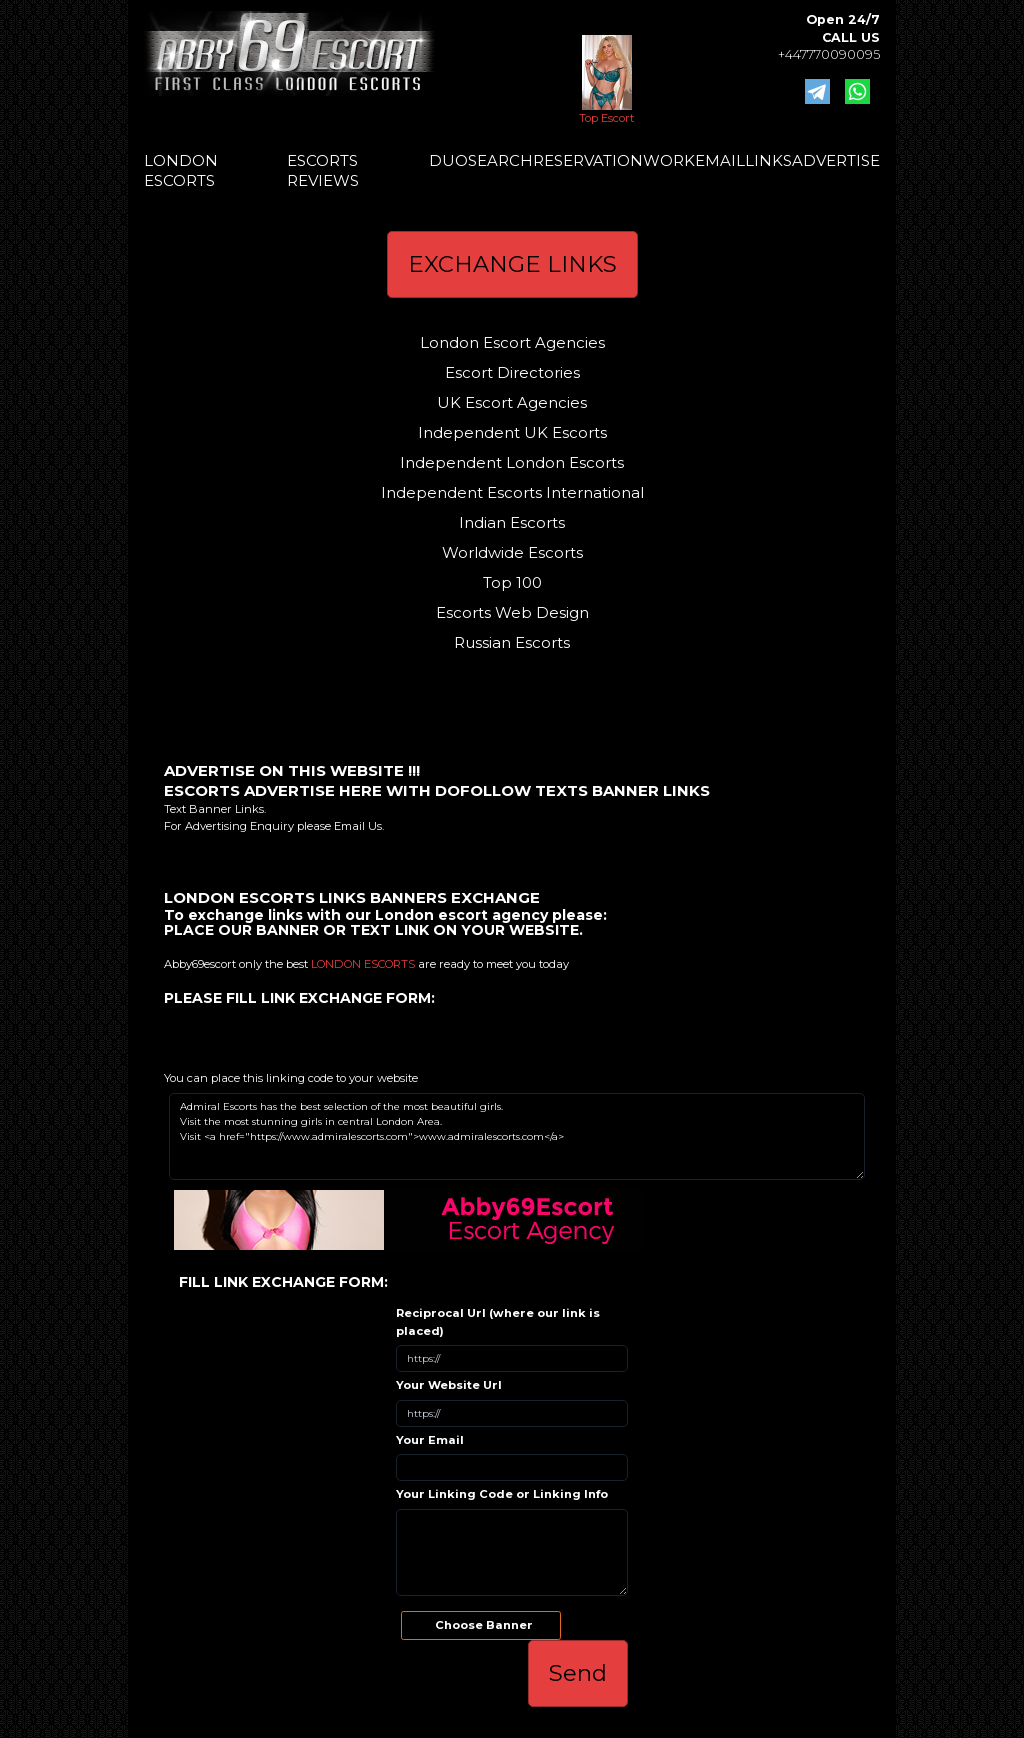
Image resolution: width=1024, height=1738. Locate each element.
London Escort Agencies (512, 342)
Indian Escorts (512, 522)
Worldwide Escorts (512, 552)
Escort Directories (512, 372)
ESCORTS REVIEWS (323, 170)
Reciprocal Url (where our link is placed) (498, 1322)
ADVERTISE (836, 160)
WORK (669, 160)
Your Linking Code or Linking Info (502, 1494)
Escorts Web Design (512, 612)
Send (578, 1673)
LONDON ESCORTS (181, 170)
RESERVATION (588, 160)
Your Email (430, 1440)
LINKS (768, 160)
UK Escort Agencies (512, 402)
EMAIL (720, 160)
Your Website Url (449, 1385)
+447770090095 (829, 54)
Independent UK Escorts (512, 432)
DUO (448, 160)
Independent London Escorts (512, 462)
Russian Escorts (512, 642)
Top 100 (512, 582)
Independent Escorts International (512, 492)
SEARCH (500, 160)
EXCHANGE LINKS (512, 264)
